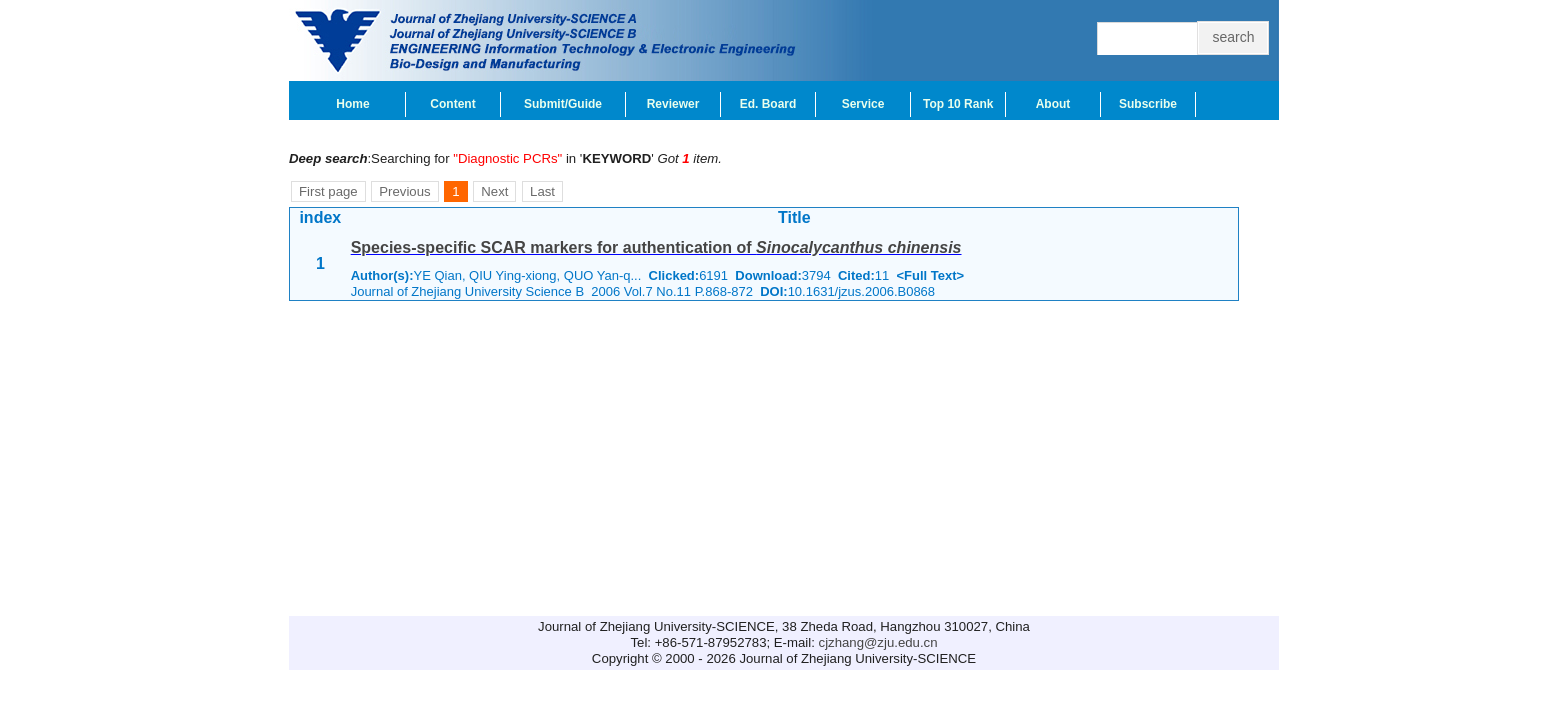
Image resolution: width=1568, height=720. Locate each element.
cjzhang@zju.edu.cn (878, 642)
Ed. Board (768, 104)
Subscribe (1148, 104)
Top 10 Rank (958, 104)
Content (452, 104)
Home (352, 104)
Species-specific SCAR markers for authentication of (656, 247)
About (1053, 104)
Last (542, 191)
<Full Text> (930, 275)
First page (328, 191)
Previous (404, 191)
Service (863, 104)
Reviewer (673, 104)
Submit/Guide (563, 104)
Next (494, 191)
